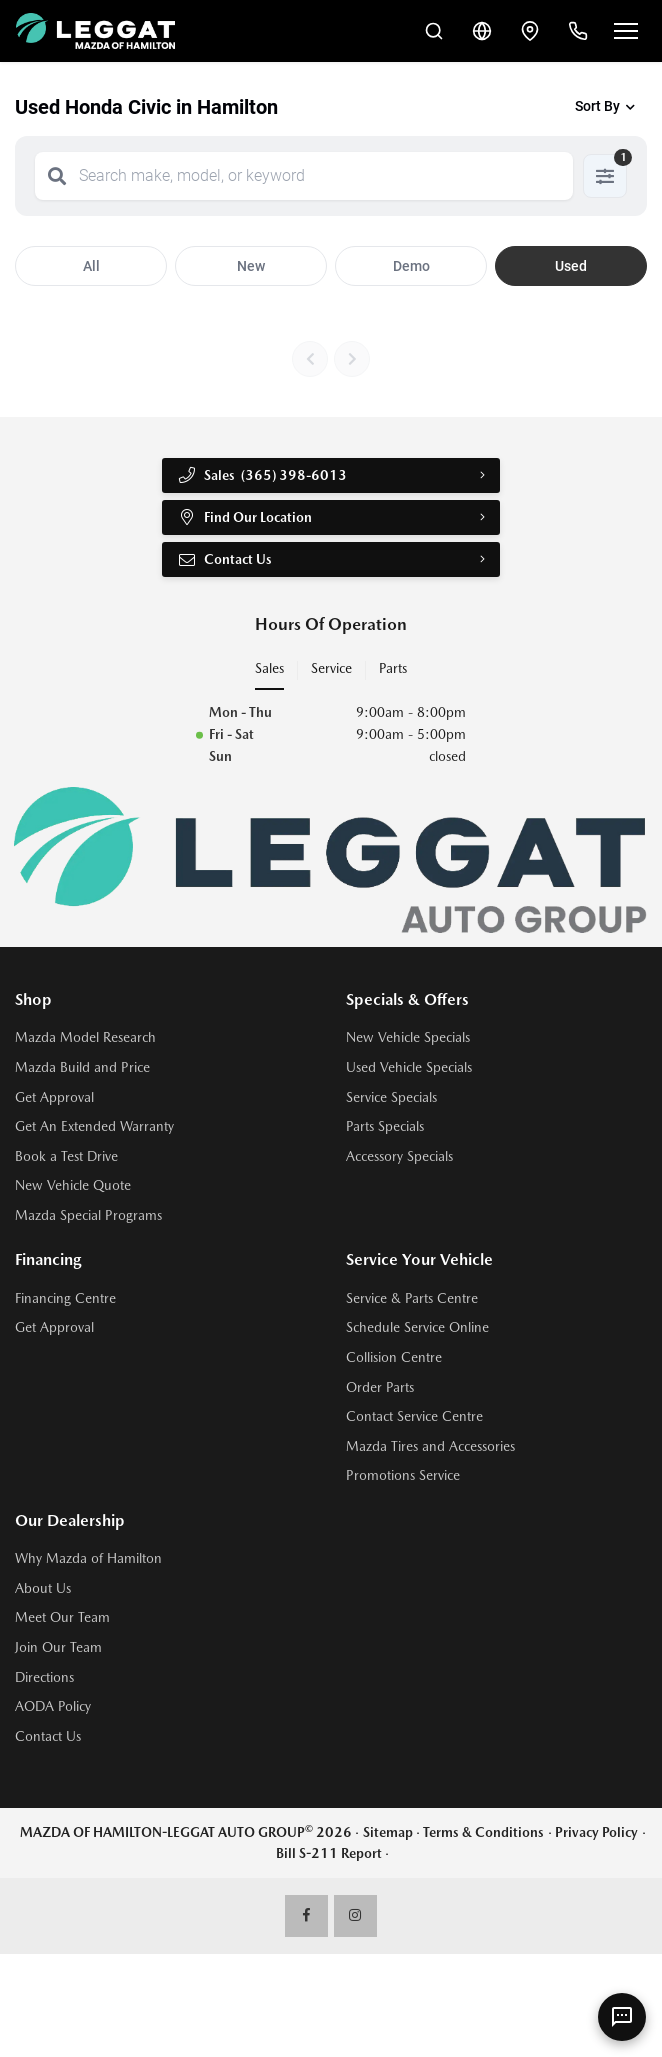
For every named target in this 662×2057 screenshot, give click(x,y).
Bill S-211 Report (329, 1853)
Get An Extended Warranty (94, 1126)
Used (571, 266)
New (251, 266)
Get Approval (54, 1097)
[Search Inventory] (434, 31)
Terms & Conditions (483, 1832)
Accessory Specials (399, 1156)
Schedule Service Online (417, 1327)
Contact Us (224, 559)
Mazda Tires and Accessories (430, 1446)
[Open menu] (626, 31)
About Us (43, 1588)
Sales (269, 668)
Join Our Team (58, 1647)
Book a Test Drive (66, 1156)
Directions (44, 1677)
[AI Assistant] (622, 2017)
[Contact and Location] (530, 31)
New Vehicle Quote (73, 1185)
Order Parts (380, 1387)
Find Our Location (244, 517)
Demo (411, 266)
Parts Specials (385, 1126)
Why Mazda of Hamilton (88, 1558)
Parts (393, 668)
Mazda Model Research (85, 1037)
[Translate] (482, 31)
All (91, 266)
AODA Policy (53, 1706)
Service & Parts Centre (412, 1298)
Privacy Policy (596, 1832)
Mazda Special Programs (88, 1215)
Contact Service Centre (414, 1416)
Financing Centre (65, 1298)
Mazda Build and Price (82, 1067)
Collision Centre (394, 1357)
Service (331, 668)
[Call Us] (578, 31)
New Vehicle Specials (408, 1037)
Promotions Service (403, 1475)
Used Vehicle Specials (409, 1067)
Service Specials (391, 1097)
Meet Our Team (62, 1617)
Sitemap (388, 1832)
